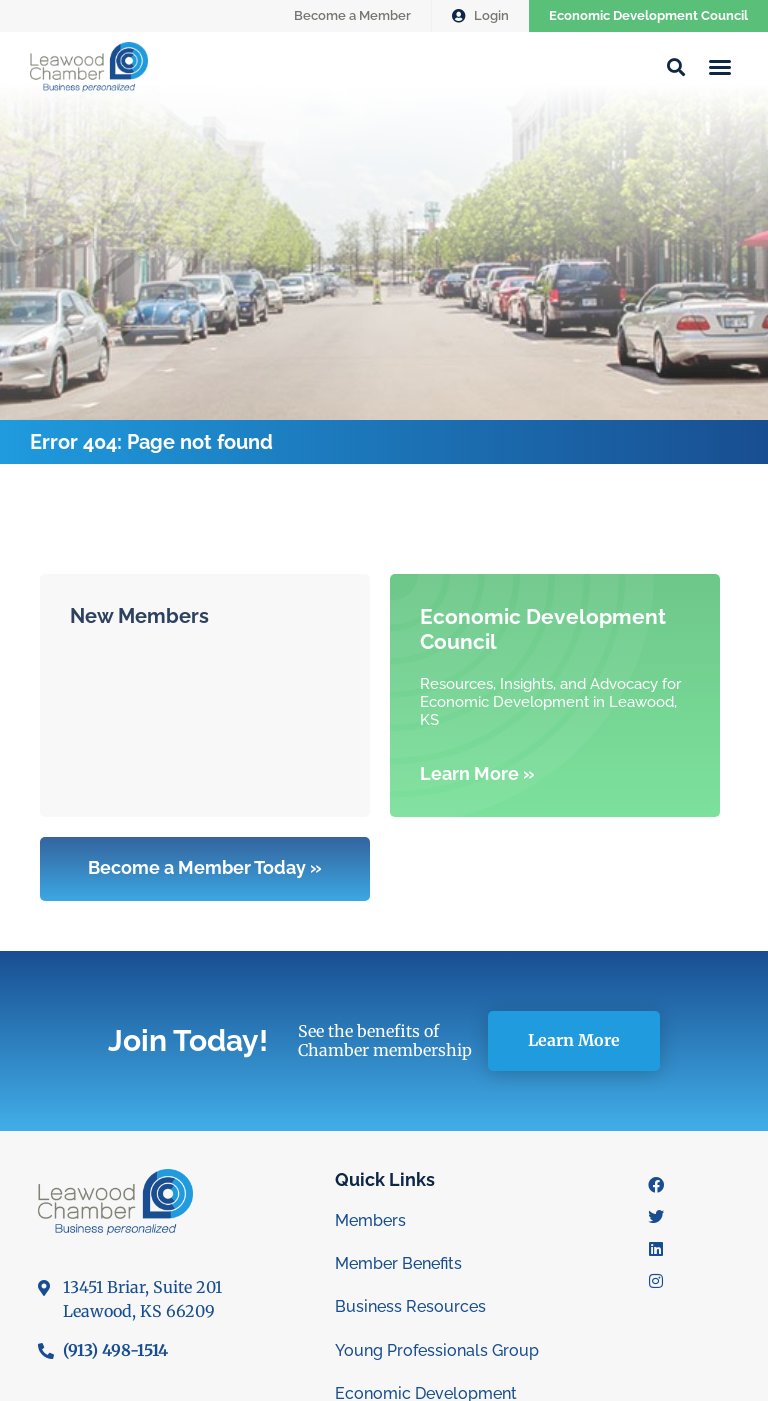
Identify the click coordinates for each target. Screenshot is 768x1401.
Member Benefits (398, 1263)
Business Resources (410, 1306)
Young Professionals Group (437, 1350)
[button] (720, 67)
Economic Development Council (648, 15)
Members (370, 1220)
